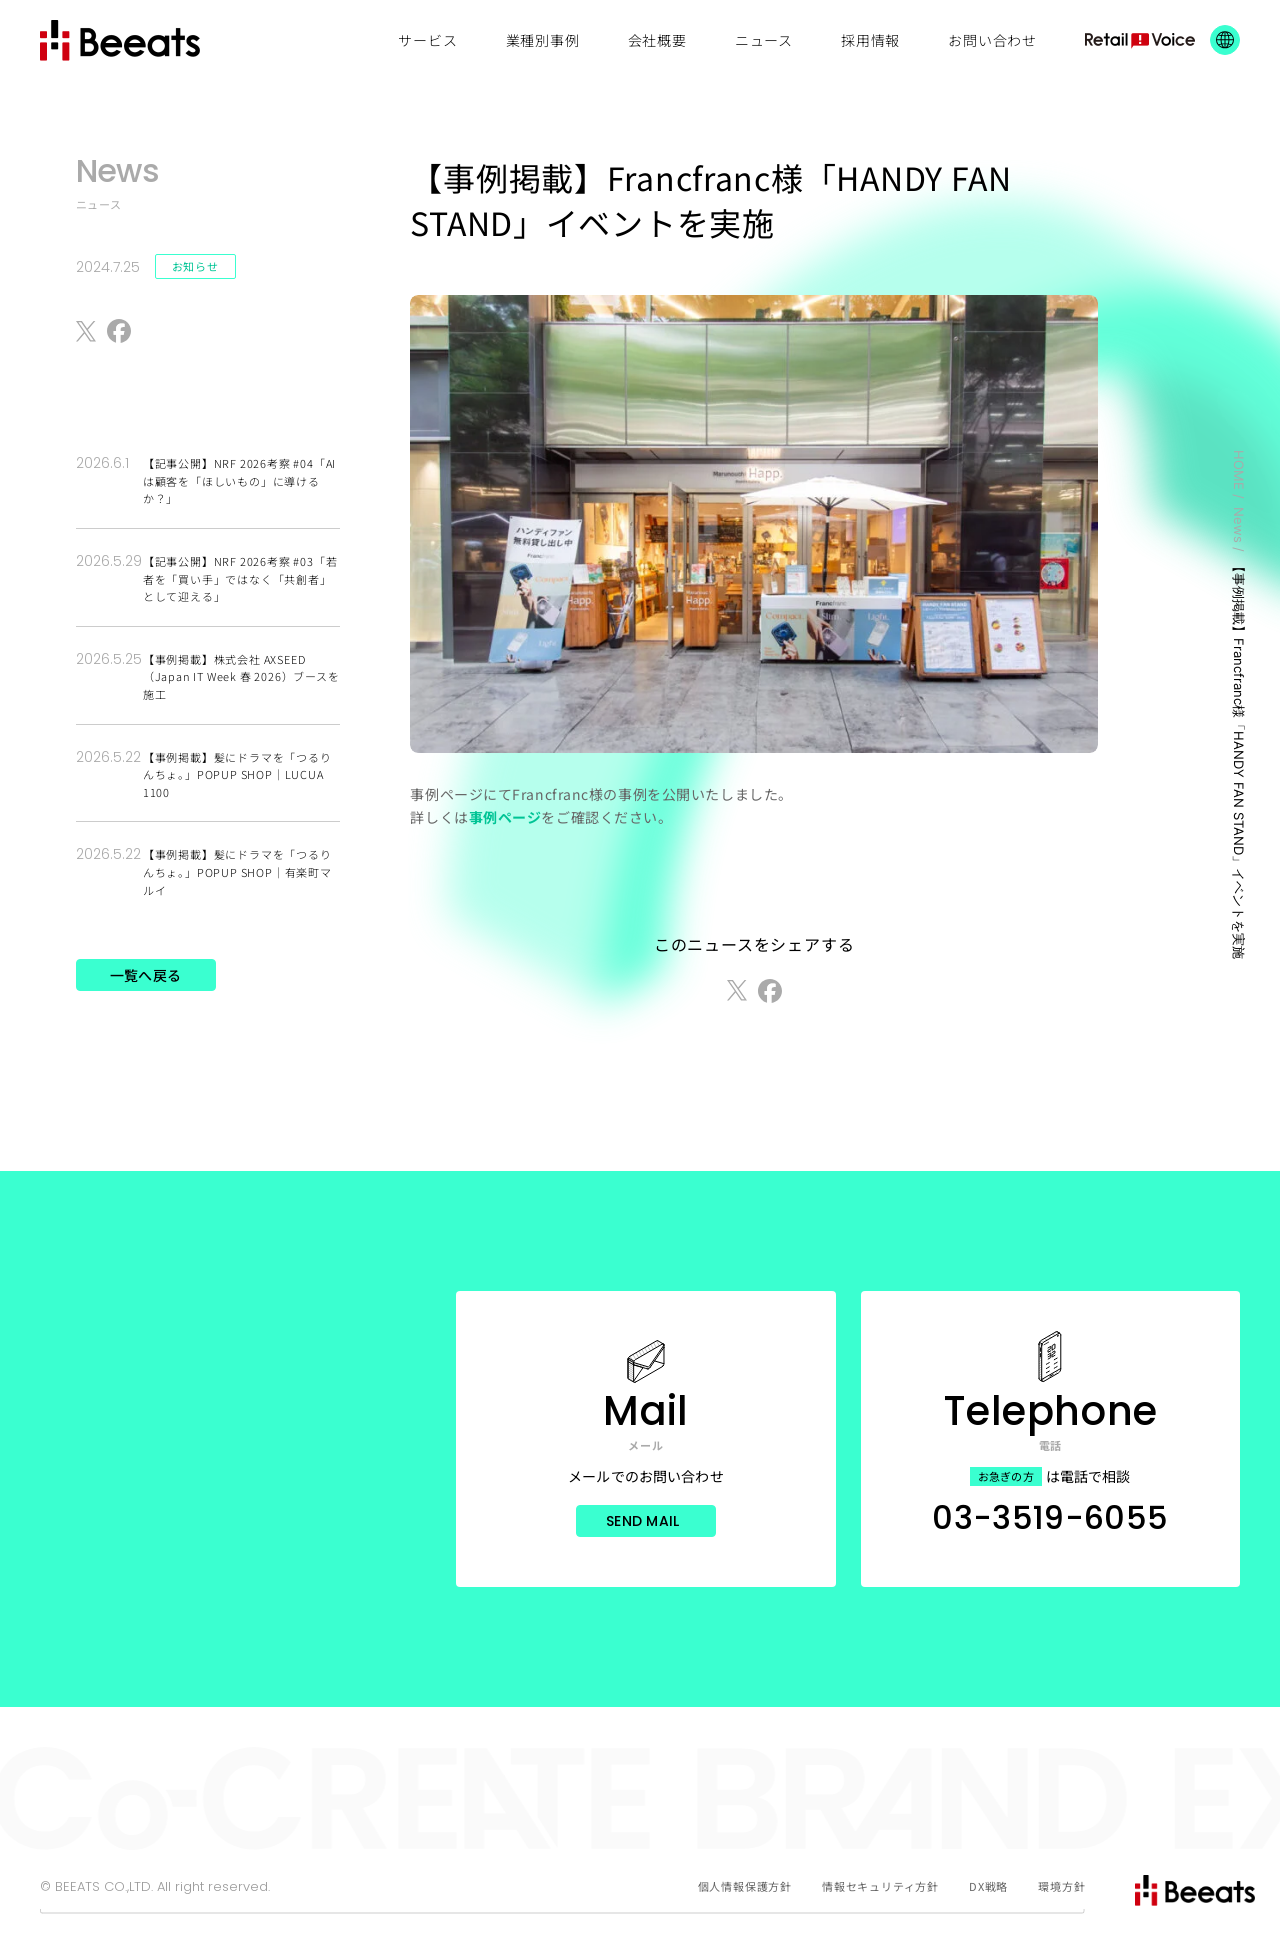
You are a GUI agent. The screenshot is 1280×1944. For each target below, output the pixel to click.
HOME (1239, 470)
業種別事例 (543, 40)
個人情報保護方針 (745, 1886)
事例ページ (505, 817)
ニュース (764, 40)
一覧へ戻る (145, 975)
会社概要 (657, 40)
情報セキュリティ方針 (880, 1886)
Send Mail (643, 1521)
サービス (427, 40)
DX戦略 (988, 1886)
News (1239, 525)
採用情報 (870, 40)
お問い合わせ (992, 40)
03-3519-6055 (1050, 1517)
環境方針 (1061, 1886)
